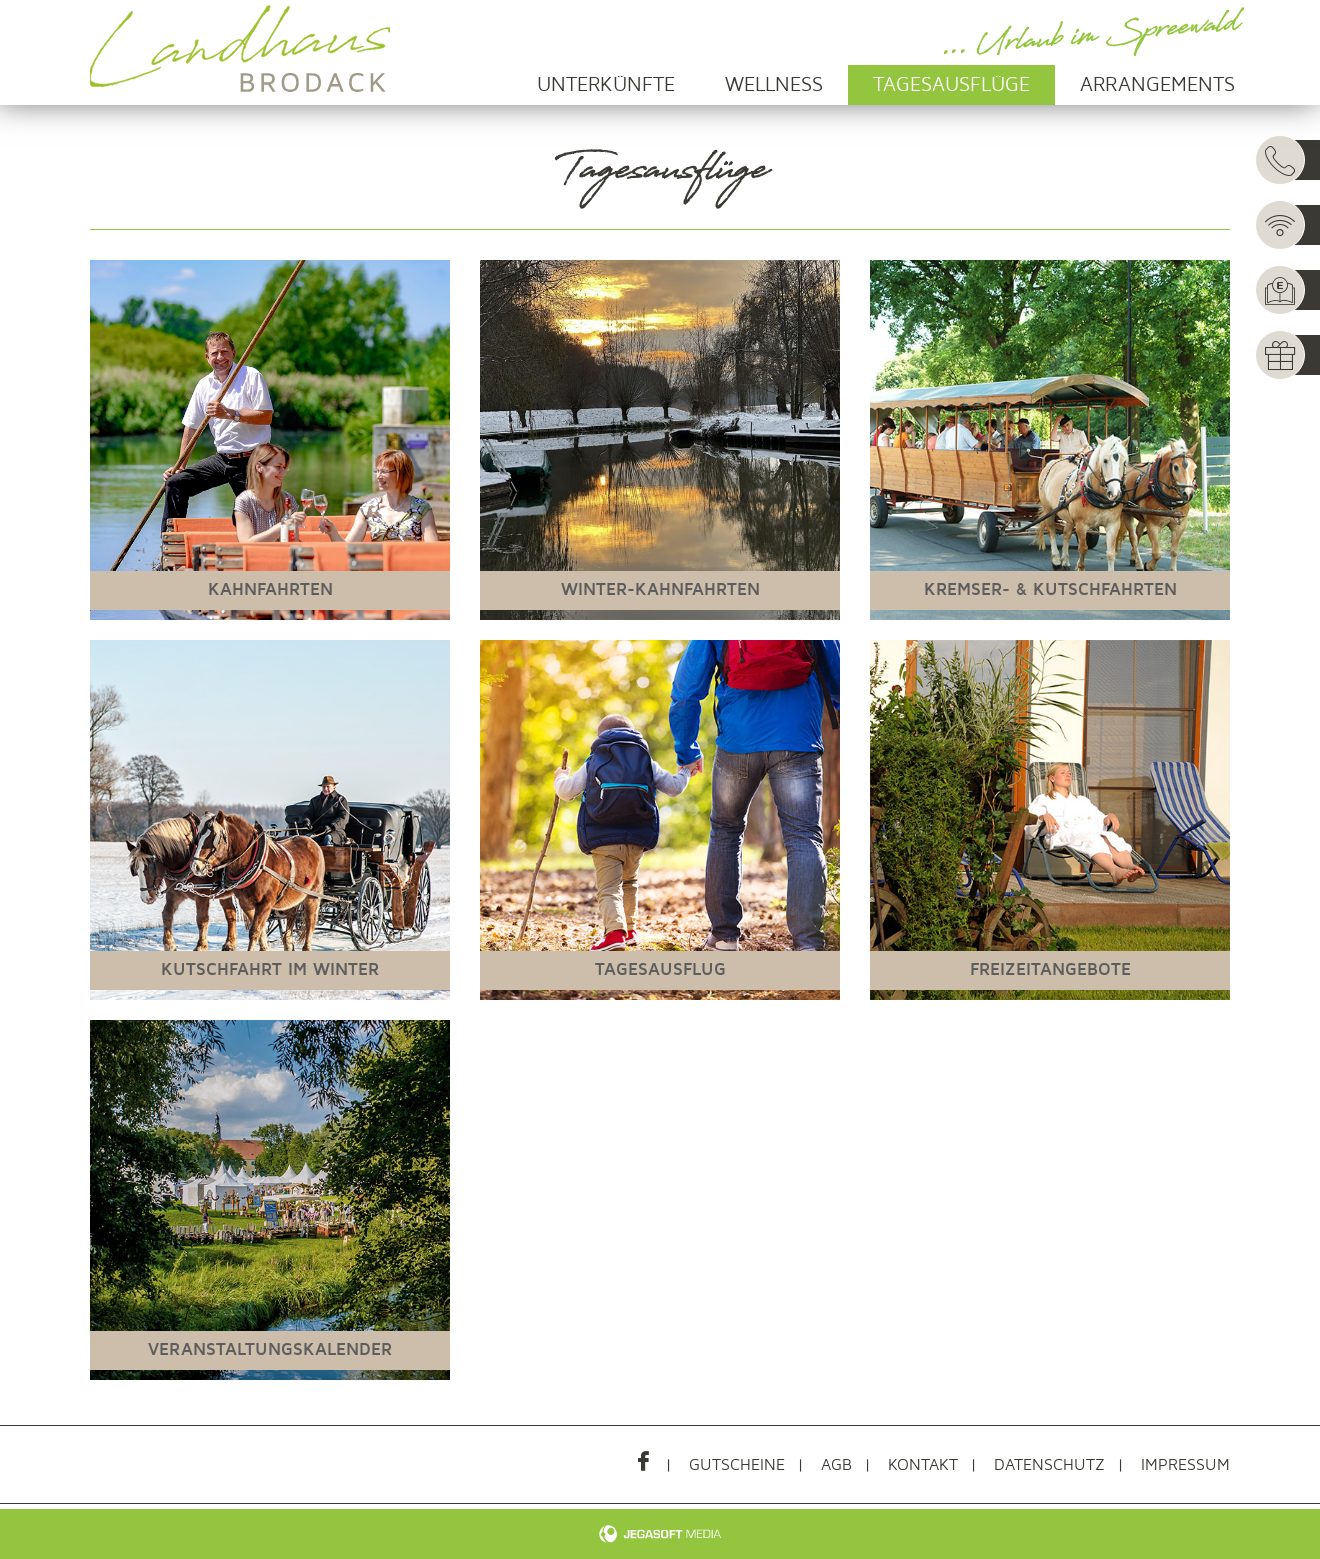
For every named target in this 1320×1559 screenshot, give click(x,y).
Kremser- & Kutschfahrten (1050, 589)
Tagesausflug (660, 969)
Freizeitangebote (1050, 969)
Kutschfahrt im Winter (270, 969)
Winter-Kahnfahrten (660, 589)
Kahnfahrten (270, 589)
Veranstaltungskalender (270, 1349)
